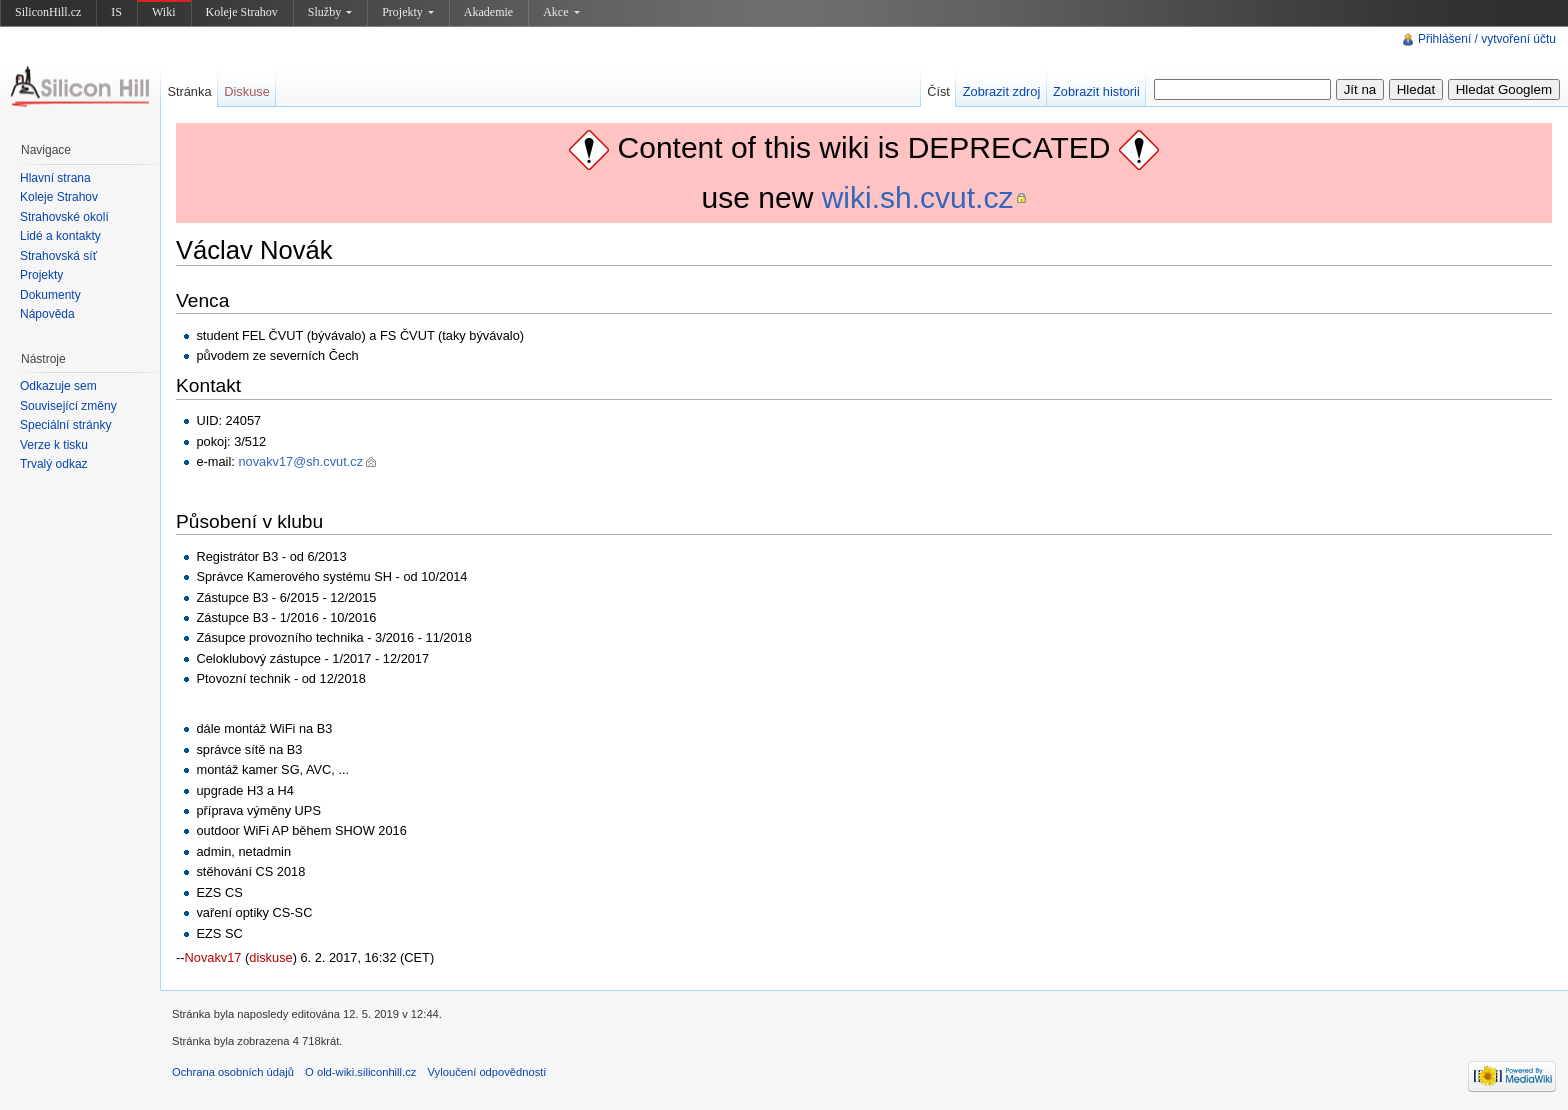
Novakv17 (213, 957)
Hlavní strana (55, 178)
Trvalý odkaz (54, 464)
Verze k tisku (54, 445)
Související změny (68, 406)
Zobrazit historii (1096, 91)
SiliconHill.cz (48, 12)
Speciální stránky (65, 425)
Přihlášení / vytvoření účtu (1487, 39)
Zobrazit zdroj (1002, 91)
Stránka (189, 91)
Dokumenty (50, 295)
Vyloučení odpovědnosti (487, 1072)
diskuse (270, 957)
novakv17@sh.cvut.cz (300, 461)
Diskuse (247, 91)
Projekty (408, 12)
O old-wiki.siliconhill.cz (360, 1072)
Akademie (488, 12)
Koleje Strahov (242, 12)
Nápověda (47, 314)
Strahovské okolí (64, 217)
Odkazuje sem (58, 386)
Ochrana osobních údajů (233, 1072)
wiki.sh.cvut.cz (918, 197)
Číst (938, 91)
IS (116, 12)
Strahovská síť (58, 256)
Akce (561, 12)
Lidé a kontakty (60, 236)
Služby (330, 12)
